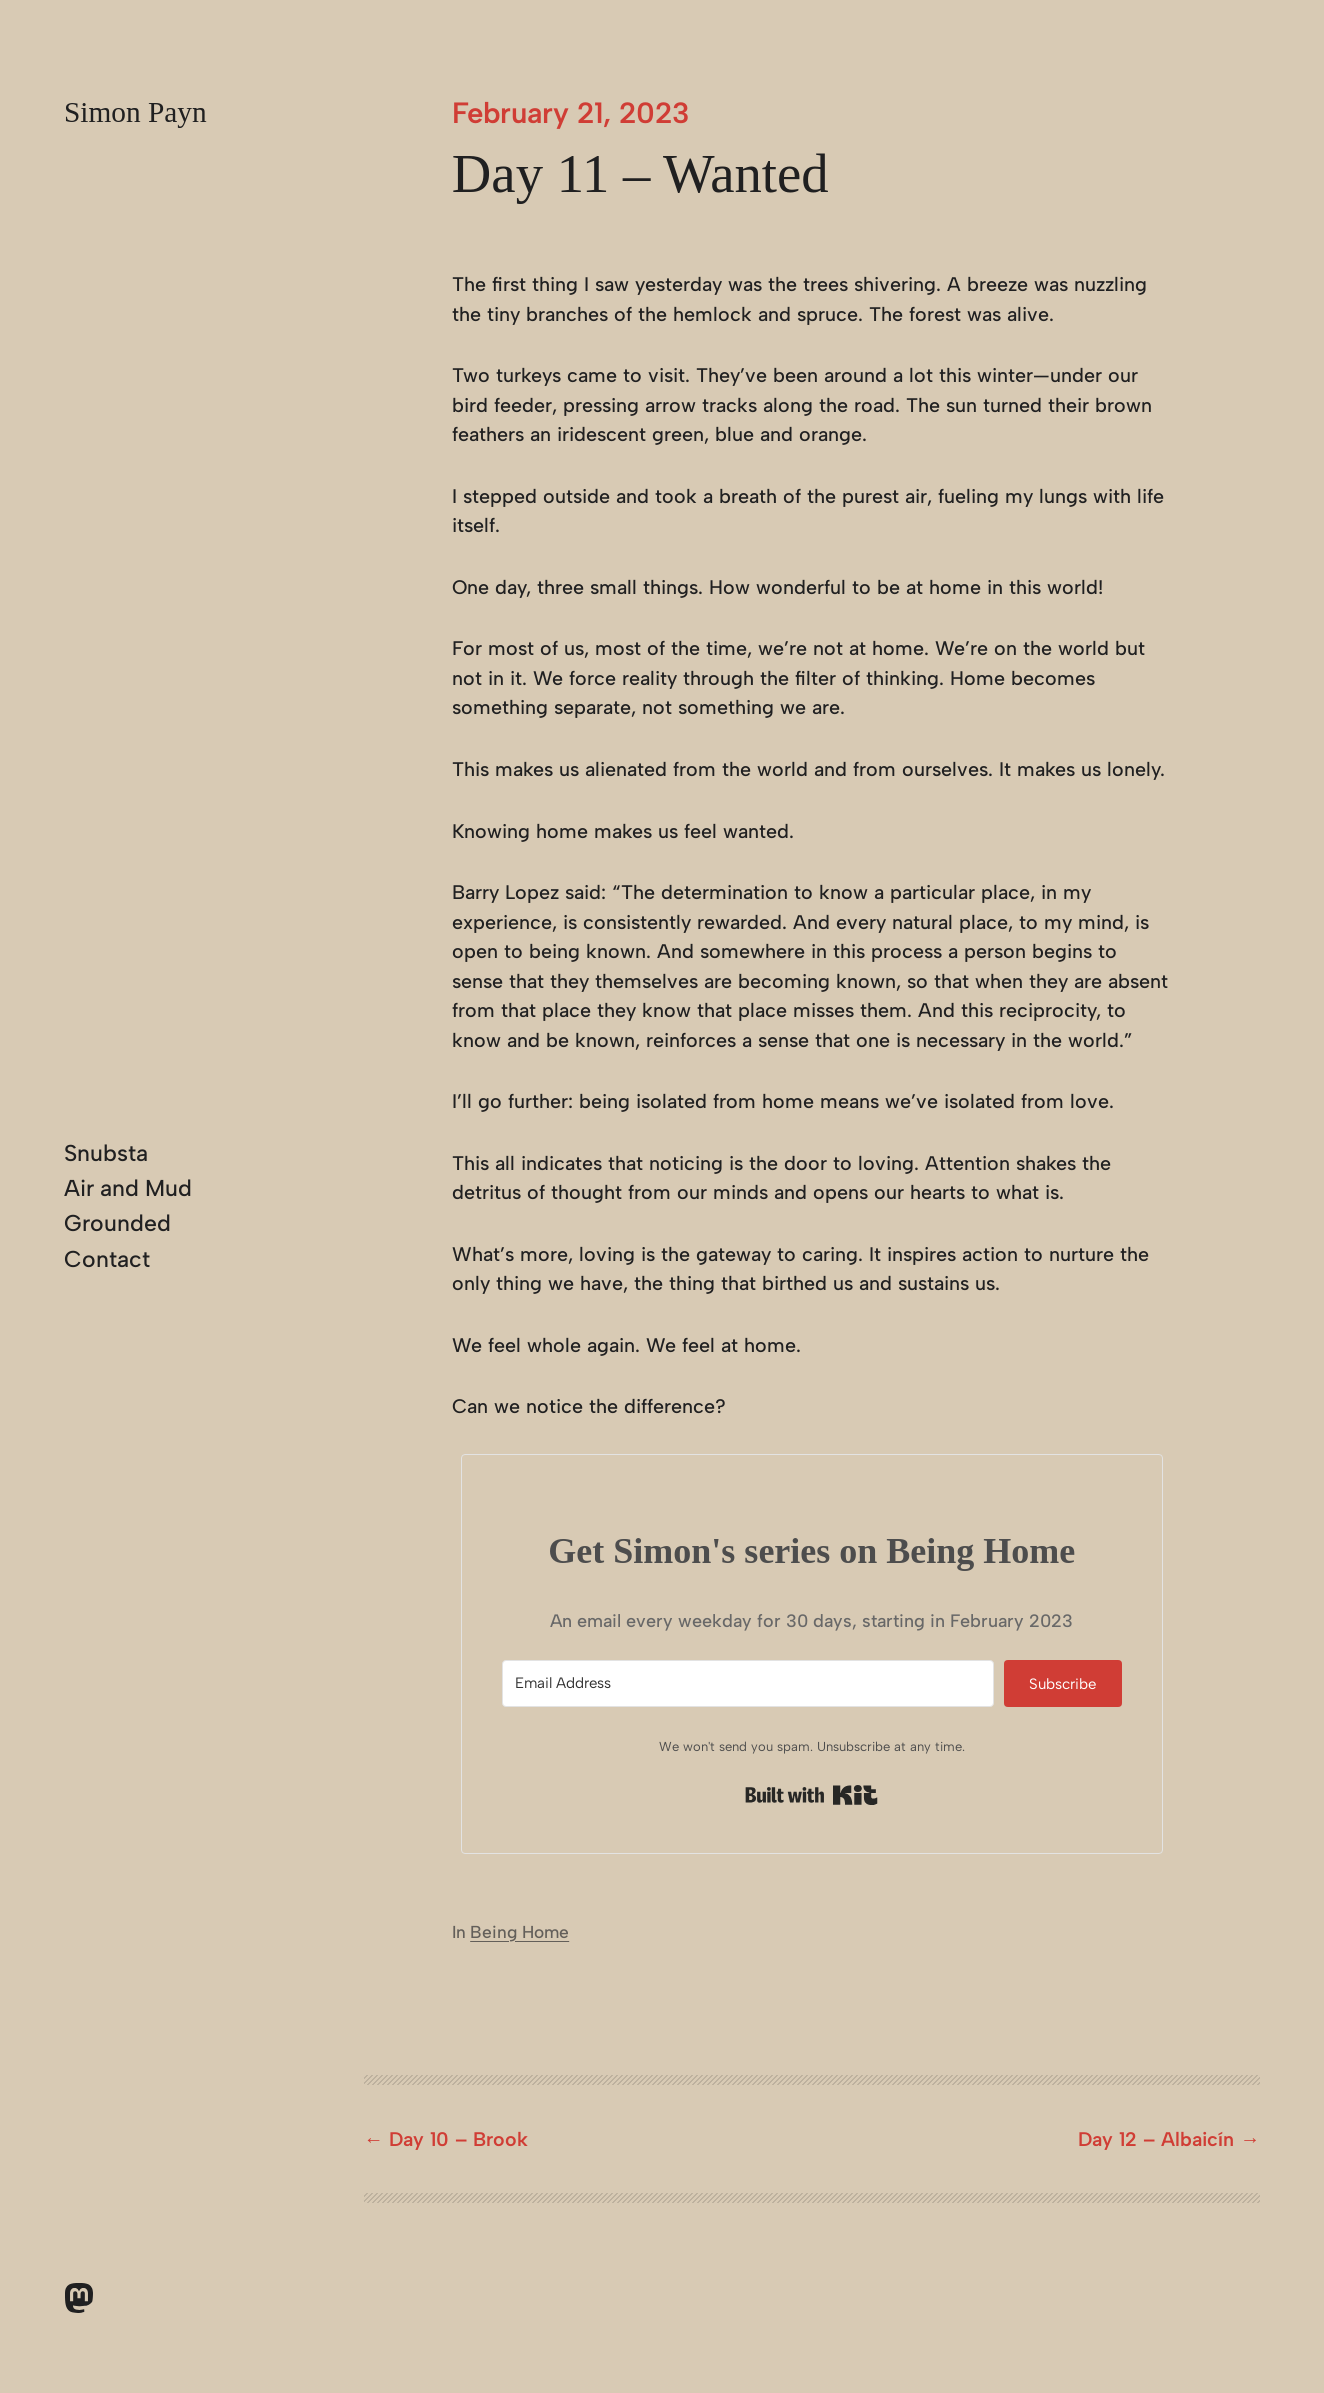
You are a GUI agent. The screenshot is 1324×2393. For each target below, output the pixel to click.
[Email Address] (748, 1683)
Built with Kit (811, 1795)
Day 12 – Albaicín (1156, 2139)
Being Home (519, 1932)
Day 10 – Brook (458, 2139)
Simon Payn (135, 112)
